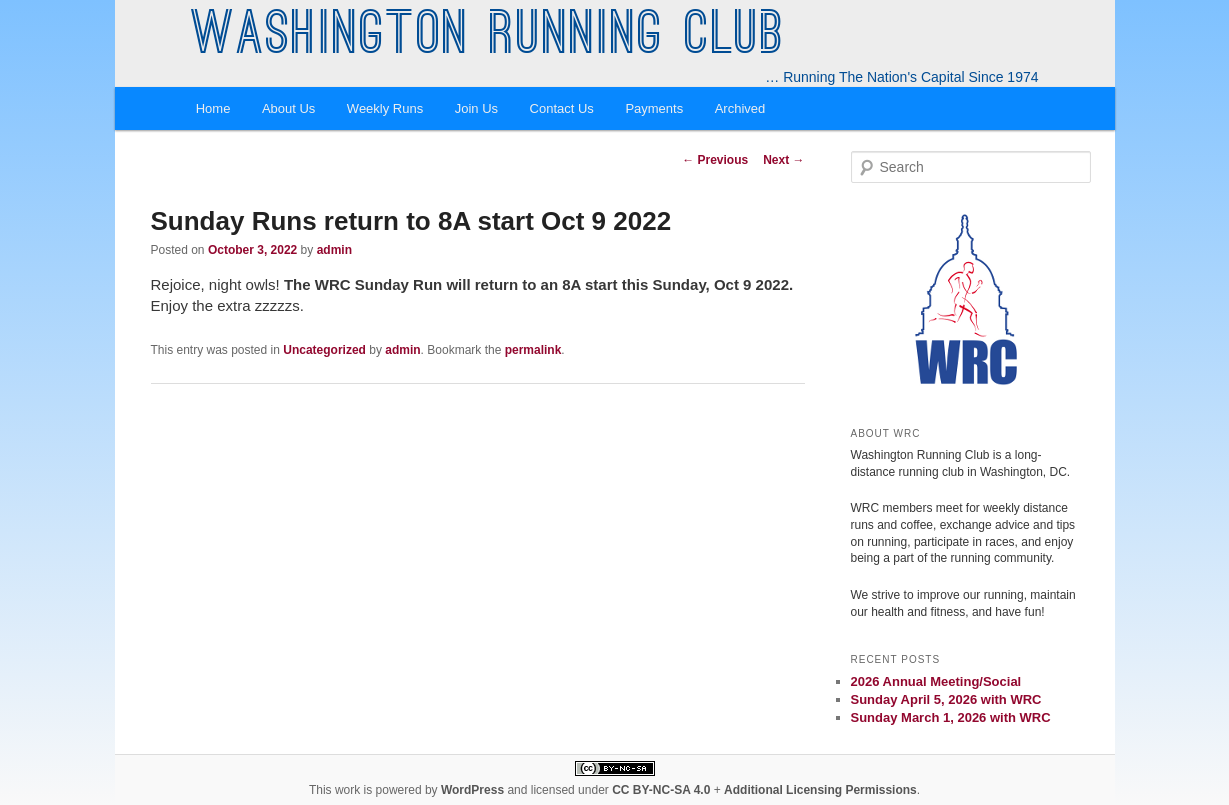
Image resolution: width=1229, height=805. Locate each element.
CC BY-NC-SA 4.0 (661, 790)
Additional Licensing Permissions (820, 790)
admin (334, 250)
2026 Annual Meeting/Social (936, 681)
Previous (715, 160)
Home (213, 108)
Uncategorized (324, 350)
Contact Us (562, 108)
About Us (288, 108)
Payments (654, 108)
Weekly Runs (385, 108)
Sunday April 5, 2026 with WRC (946, 699)
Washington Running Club (488, 38)
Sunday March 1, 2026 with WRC (951, 717)
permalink (533, 350)
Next (783, 160)
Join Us (476, 108)
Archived (740, 108)
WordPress (472, 790)
